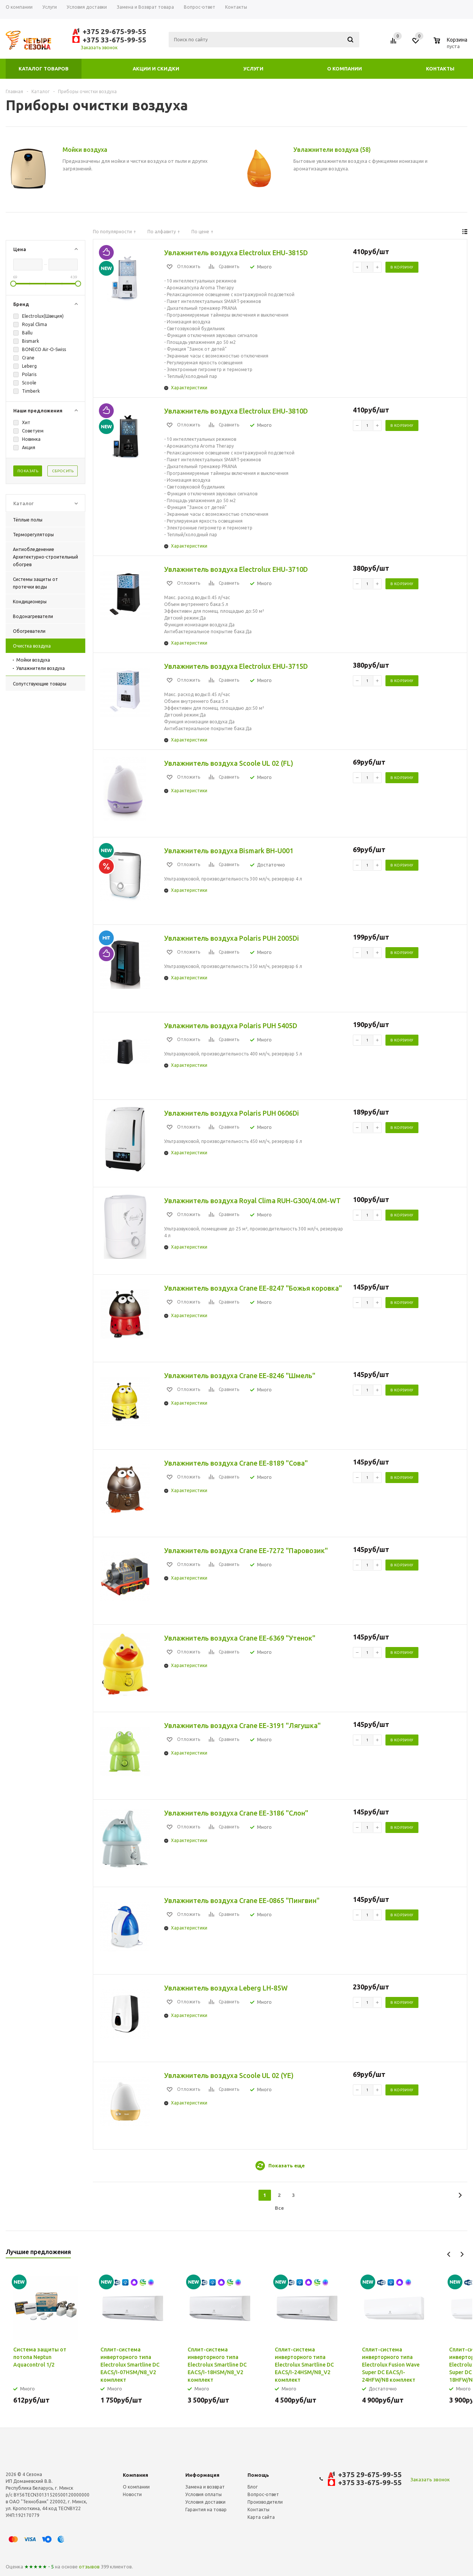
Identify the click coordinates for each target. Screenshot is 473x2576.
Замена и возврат (205, 2486)
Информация (202, 2475)
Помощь (258, 2475)
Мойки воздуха (33, 659)
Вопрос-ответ (263, 2494)
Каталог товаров (44, 68)
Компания (135, 2475)
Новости (132, 2494)
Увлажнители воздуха (40, 668)
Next (461, 2254)
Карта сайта (261, 2517)
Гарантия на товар (206, 2509)
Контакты (440, 68)
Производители (265, 2502)
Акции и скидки (156, 68)
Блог (252, 2486)
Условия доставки (205, 2502)
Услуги (253, 68)
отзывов (89, 2566)
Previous (448, 2254)
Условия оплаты (203, 2494)
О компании (344, 68)
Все (279, 2208)
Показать (27, 471)
